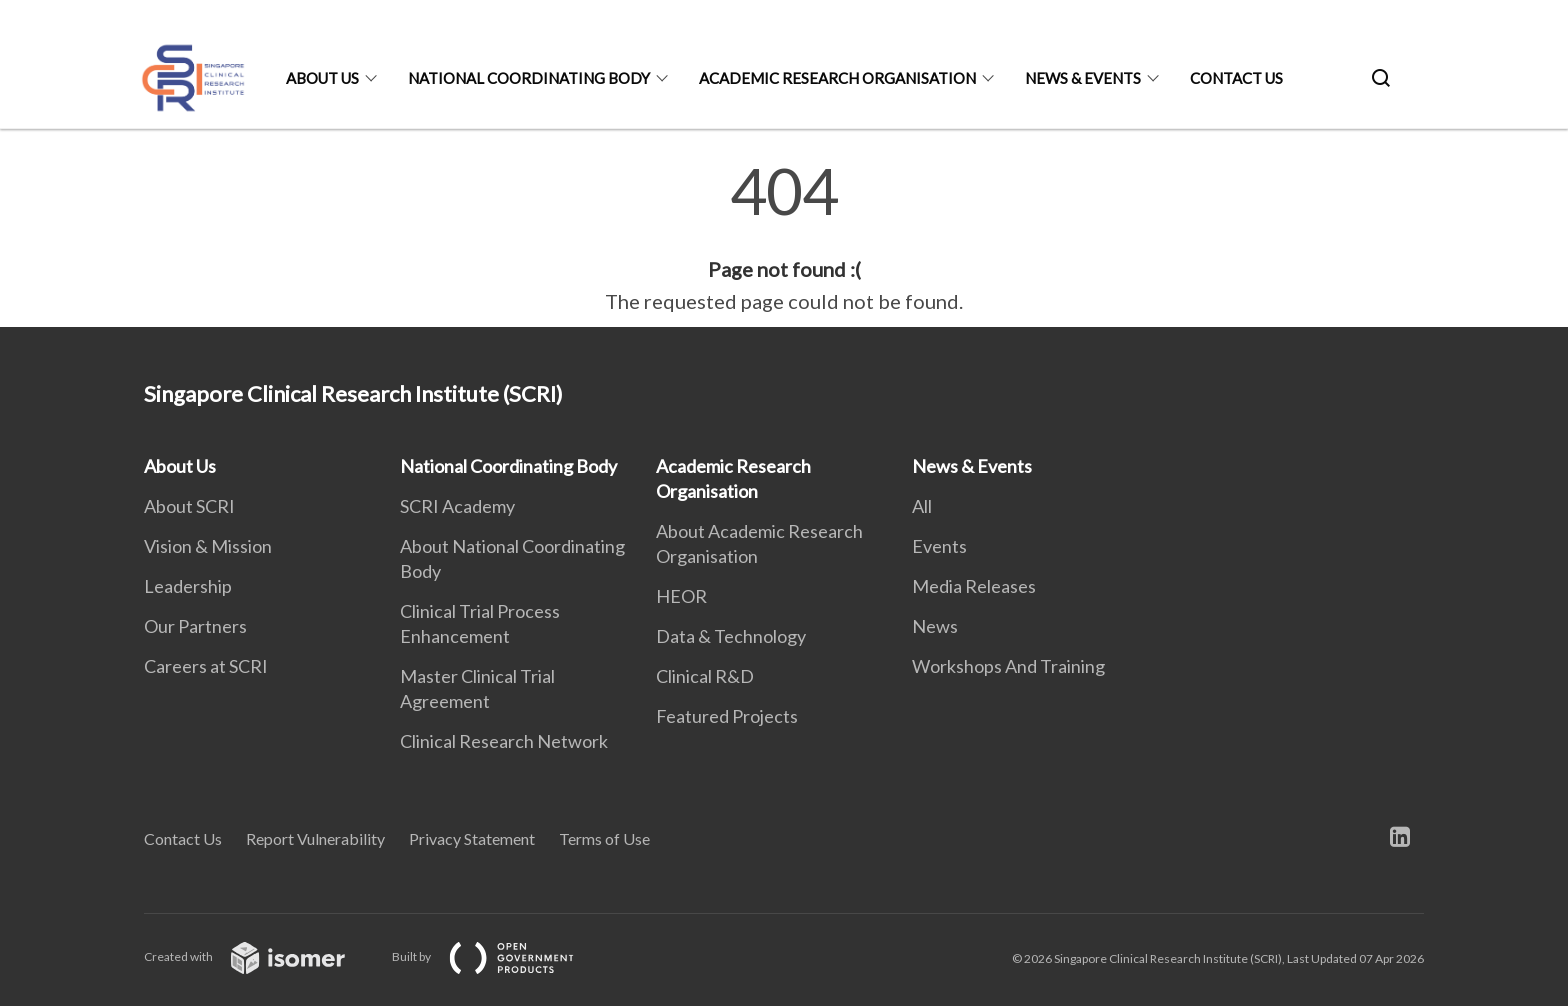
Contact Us (1236, 78)
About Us (322, 78)
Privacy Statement (472, 838)
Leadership (188, 586)
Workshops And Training (1008, 666)
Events (939, 546)
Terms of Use (604, 838)
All (922, 506)
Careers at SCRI (206, 666)
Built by (499, 956)
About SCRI (189, 506)
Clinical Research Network (504, 741)
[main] (784, 238)
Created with (260, 956)
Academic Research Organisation (837, 78)
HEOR (681, 596)
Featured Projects (727, 716)
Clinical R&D (705, 676)
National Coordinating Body (529, 78)
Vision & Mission (208, 546)
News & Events (1083, 78)
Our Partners (195, 626)
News (935, 626)
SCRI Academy (457, 506)
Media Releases (974, 586)
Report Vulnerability (315, 838)
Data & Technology (731, 636)
